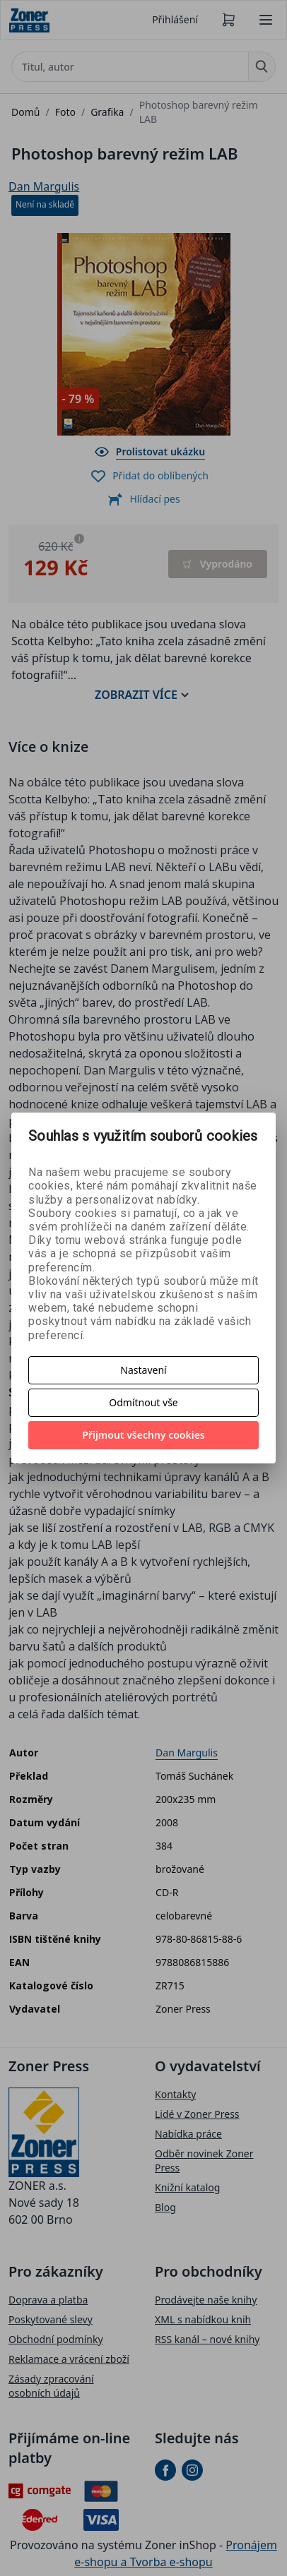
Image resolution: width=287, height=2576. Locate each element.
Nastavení (143, 1370)
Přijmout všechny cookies (143, 1435)
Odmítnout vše (143, 1402)
